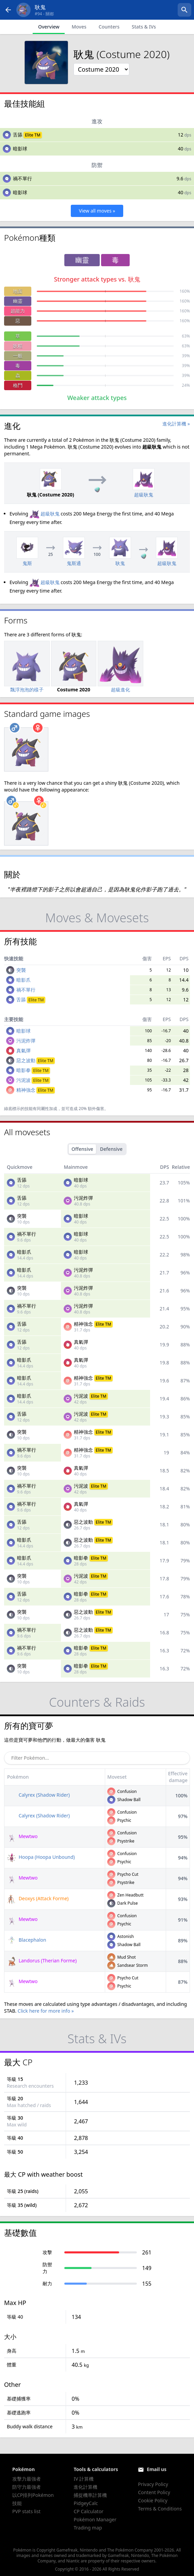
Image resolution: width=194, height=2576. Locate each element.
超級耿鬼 (45, 513)
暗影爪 (23, 980)
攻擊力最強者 (26, 2478)
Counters (109, 26)
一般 (17, 355)
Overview (49, 26)
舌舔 (17, 134)
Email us (156, 2469)
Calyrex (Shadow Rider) (38, 1795)
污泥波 (33, 1080)
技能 (17, 2503)
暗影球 (20, 148)
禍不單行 (22, 178)
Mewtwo (22, 1836)
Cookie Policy (152, 2500)
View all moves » (97, 210)
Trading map (88, 2527)
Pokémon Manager (95, 2519)
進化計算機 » (176, 423)
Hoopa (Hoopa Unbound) (40, 1857)
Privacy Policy (153, 2484)
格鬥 (17, 385)
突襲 (21, 970)
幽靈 (17, 301)
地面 (17, 291)
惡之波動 (35, 1060)
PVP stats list (26, 2511)
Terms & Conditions (160, 2508)
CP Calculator (88, 2511)
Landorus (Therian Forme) (41, 1960)
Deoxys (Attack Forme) (37, 1898)
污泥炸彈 (25, 1040)
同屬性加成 (47, 1108)
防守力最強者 (26, 2487)
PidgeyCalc (86, 2503)
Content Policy (154, 2492)
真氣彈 (23, 1050)
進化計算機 (85, 2487)
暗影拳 (33, 1070)
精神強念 (35, 1090)
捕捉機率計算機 (90, 2495)
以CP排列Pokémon (33, 2495)
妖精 (17, 346)
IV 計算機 (84, 2478)
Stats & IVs (144, 26)
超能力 (18, 311)
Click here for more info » (46, 2011)
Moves (78, 26)
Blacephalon (26, 1940)
